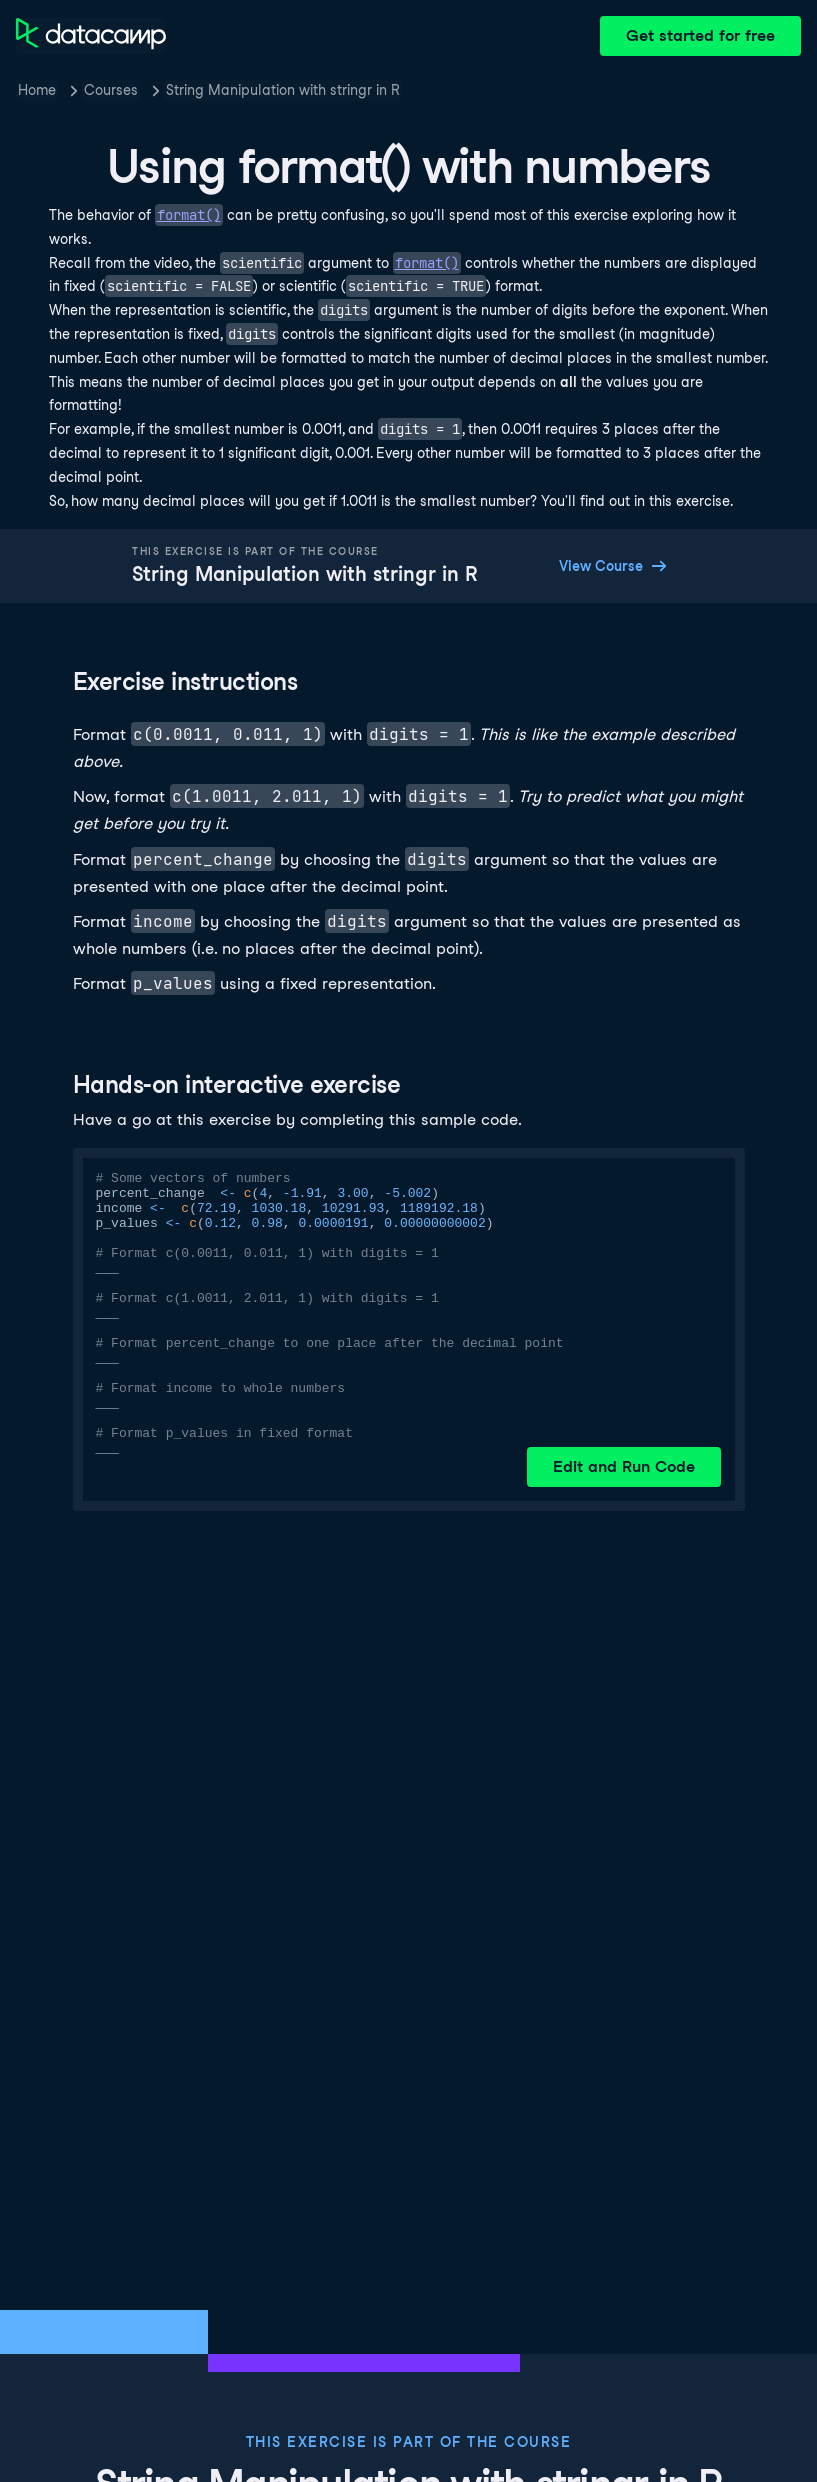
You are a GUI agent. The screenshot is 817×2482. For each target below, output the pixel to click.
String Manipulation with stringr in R (283, 90)
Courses (111, 90)
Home (37, 90)
